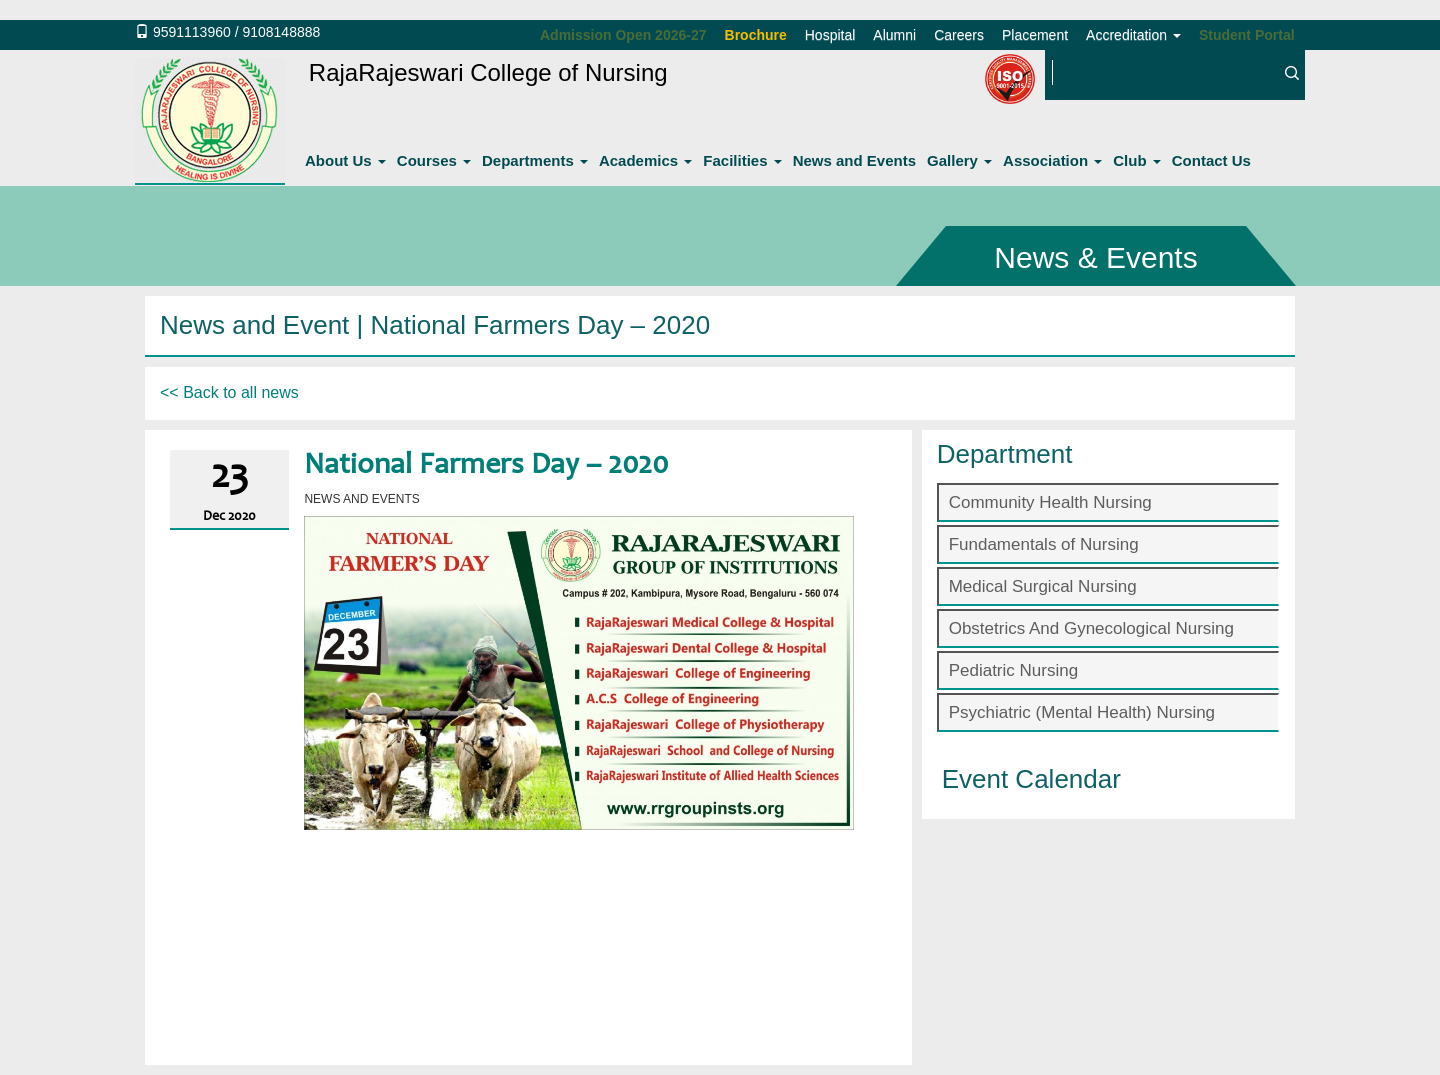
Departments (535, 160)
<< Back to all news (229, 392)
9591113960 (192, 32)
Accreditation (1133, 35)
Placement (1035, 35)
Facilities (742, 160)
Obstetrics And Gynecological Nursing (1091, 628)
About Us (345, 160)
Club (1137, 160)
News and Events (854, 160)
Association (1052, 160)
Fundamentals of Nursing (1044, 544)
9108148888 (281, 32)
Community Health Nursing (1050, 502)
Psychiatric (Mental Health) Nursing (1082, 712)
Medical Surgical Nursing (1043, 586)
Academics (645, 160)
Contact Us (1211, 160)
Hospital (830, 35)
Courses (434, 160)
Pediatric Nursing (1013, 670)
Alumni (894, 35)
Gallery (959, 160)
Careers (959, 35)
